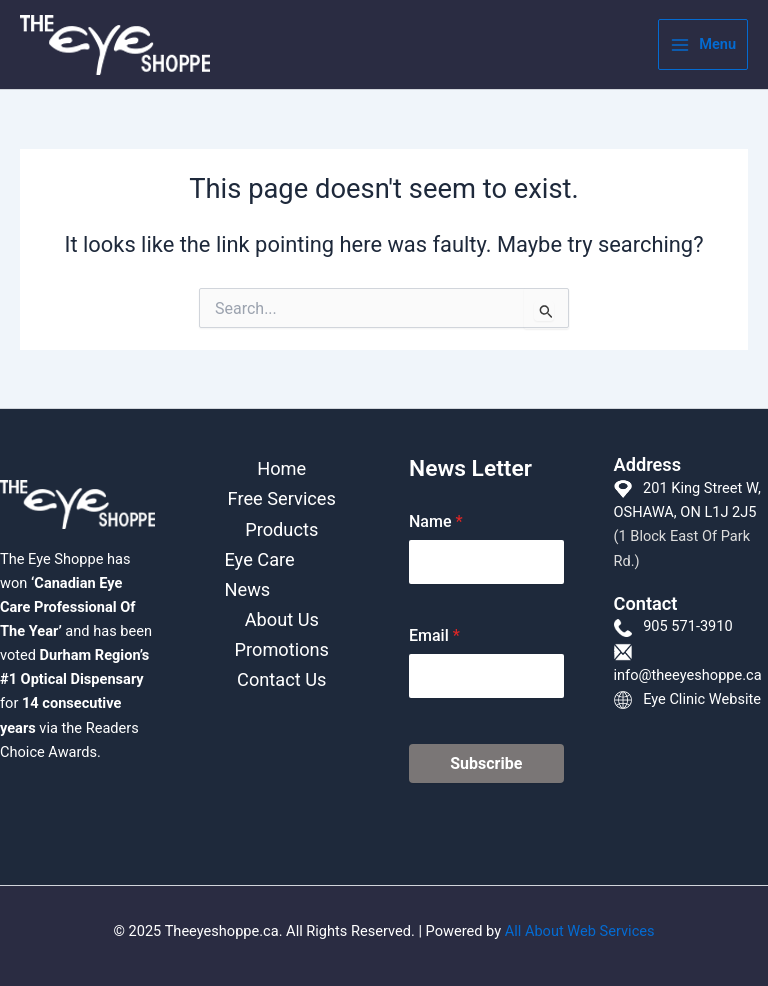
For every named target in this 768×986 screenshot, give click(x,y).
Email (434, 635)
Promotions (282, 649)
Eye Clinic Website (702, 699)
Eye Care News (260, 574)
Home (281, 468)
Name (436, 521)
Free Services (282, 498)
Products (281, 529)
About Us (282, 619)
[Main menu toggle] (703, 44)
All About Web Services (580, 931)
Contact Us (281, 679)
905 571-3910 (688, 626)
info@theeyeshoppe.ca (688, 675)
